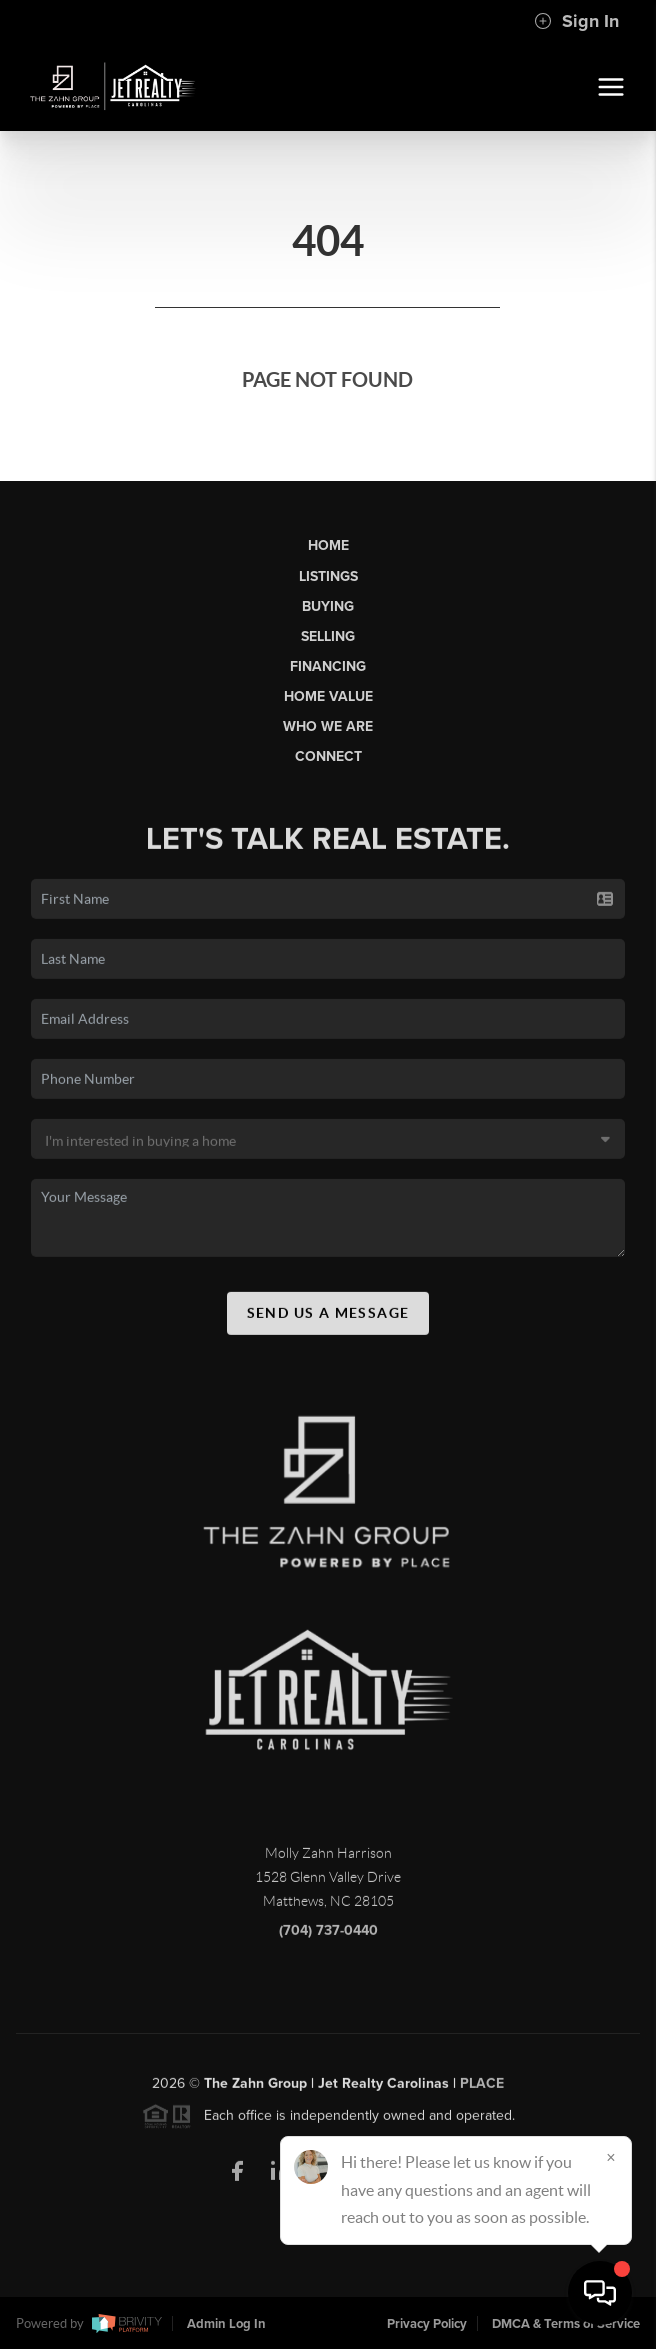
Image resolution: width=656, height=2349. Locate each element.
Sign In (576, 21)
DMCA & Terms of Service (566, 2324)
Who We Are (328, 726)
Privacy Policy (427, 2324)
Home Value (328, 696)
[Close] (611, 2157)
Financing (328, 666)
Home (328, 545)
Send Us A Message (328, 1318)
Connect (328, 756)
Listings (328, 576)
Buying (328, 606)
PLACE (482, 2088)
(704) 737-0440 (328, 1935)
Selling (328, 636)
